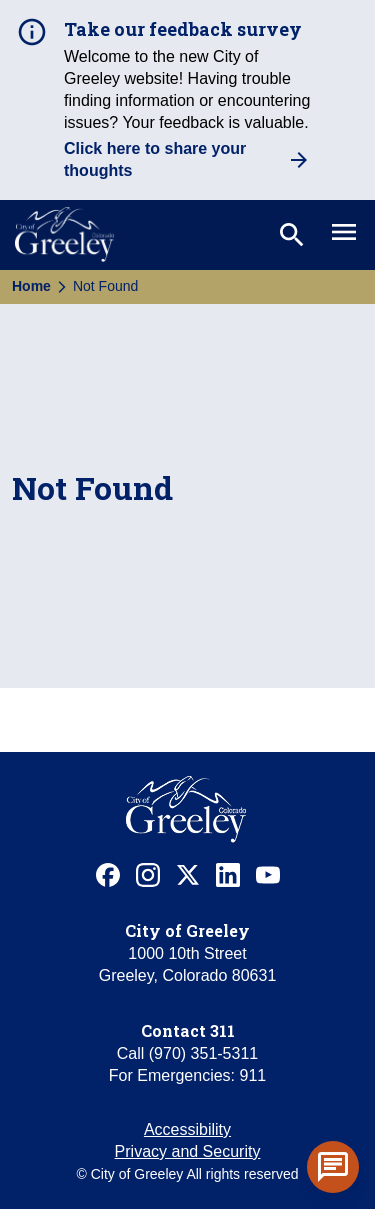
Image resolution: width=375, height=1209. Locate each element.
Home (31, 286)
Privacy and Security (188, 1151)
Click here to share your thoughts (155, 159)
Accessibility (187, 1129)
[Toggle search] (290, 235)
